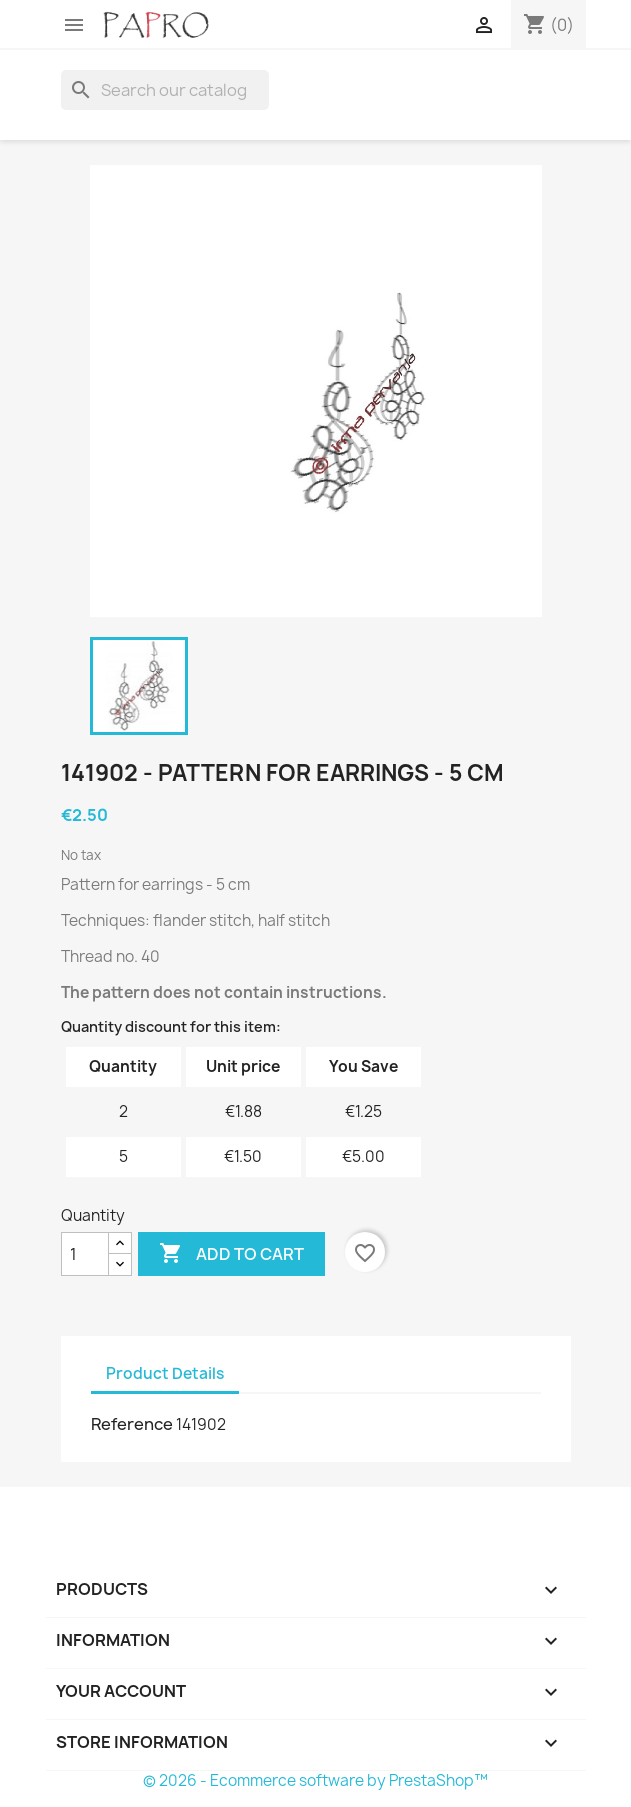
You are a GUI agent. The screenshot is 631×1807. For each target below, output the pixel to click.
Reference (132, 1424)
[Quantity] (85, 1254)
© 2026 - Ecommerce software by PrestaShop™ (315, 1780)
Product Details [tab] (165, 1373)
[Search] (165, 90)
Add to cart (231, 1254)
